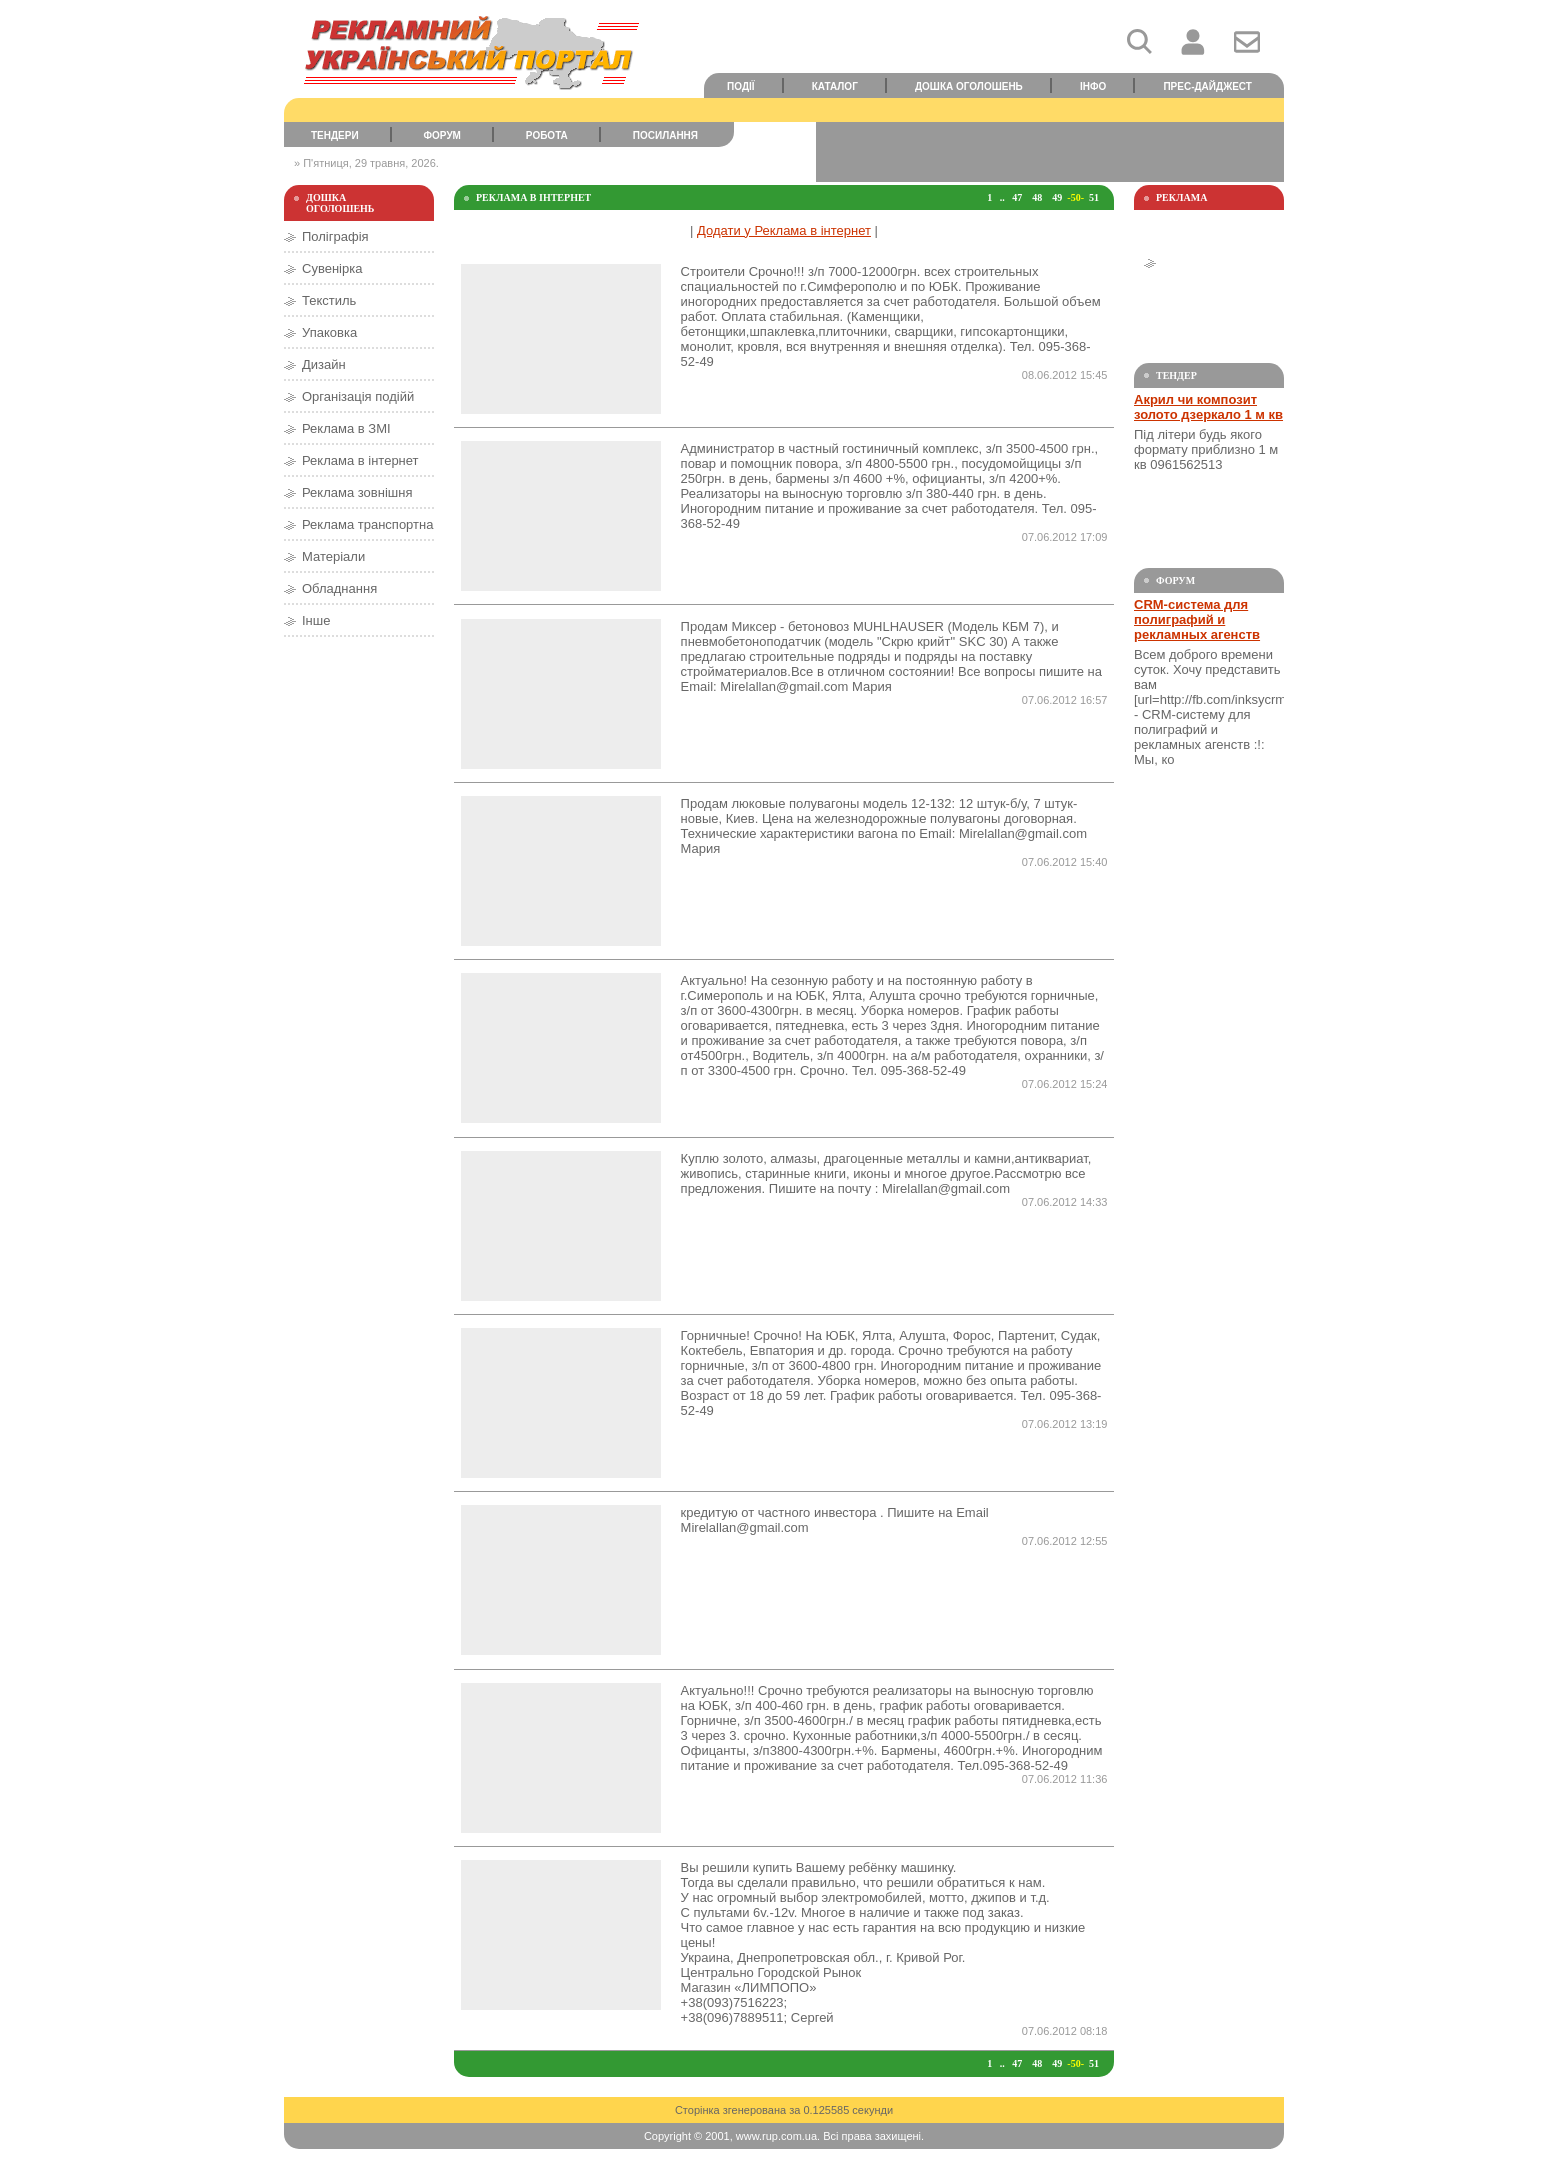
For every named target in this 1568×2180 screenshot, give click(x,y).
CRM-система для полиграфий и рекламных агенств (1197, 619)
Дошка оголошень (969, 86)
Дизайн (324, 364)
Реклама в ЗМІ (346, 428)
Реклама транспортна (367, 524)
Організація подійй (358, 396)
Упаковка (329, 332)
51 (1094, 197)
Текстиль (329, 300)
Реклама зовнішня (357, 492)
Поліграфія (335, 236)
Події (741, 86)
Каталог (835, 86)
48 (1037, 197)
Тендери (335, 135)
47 (1017, 197)
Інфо (1093, 86)
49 (1057, 197)
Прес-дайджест (1207, 86)
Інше (316, 620)
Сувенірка (332, 268)
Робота (547, 135)
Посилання (665, 135)
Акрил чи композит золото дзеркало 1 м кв (1208, 407)
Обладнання (339, 588)
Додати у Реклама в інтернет (784, 230)
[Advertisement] (1050, 152)
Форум (442, 135)
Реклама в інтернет (360, 460)
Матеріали (333, 556)
